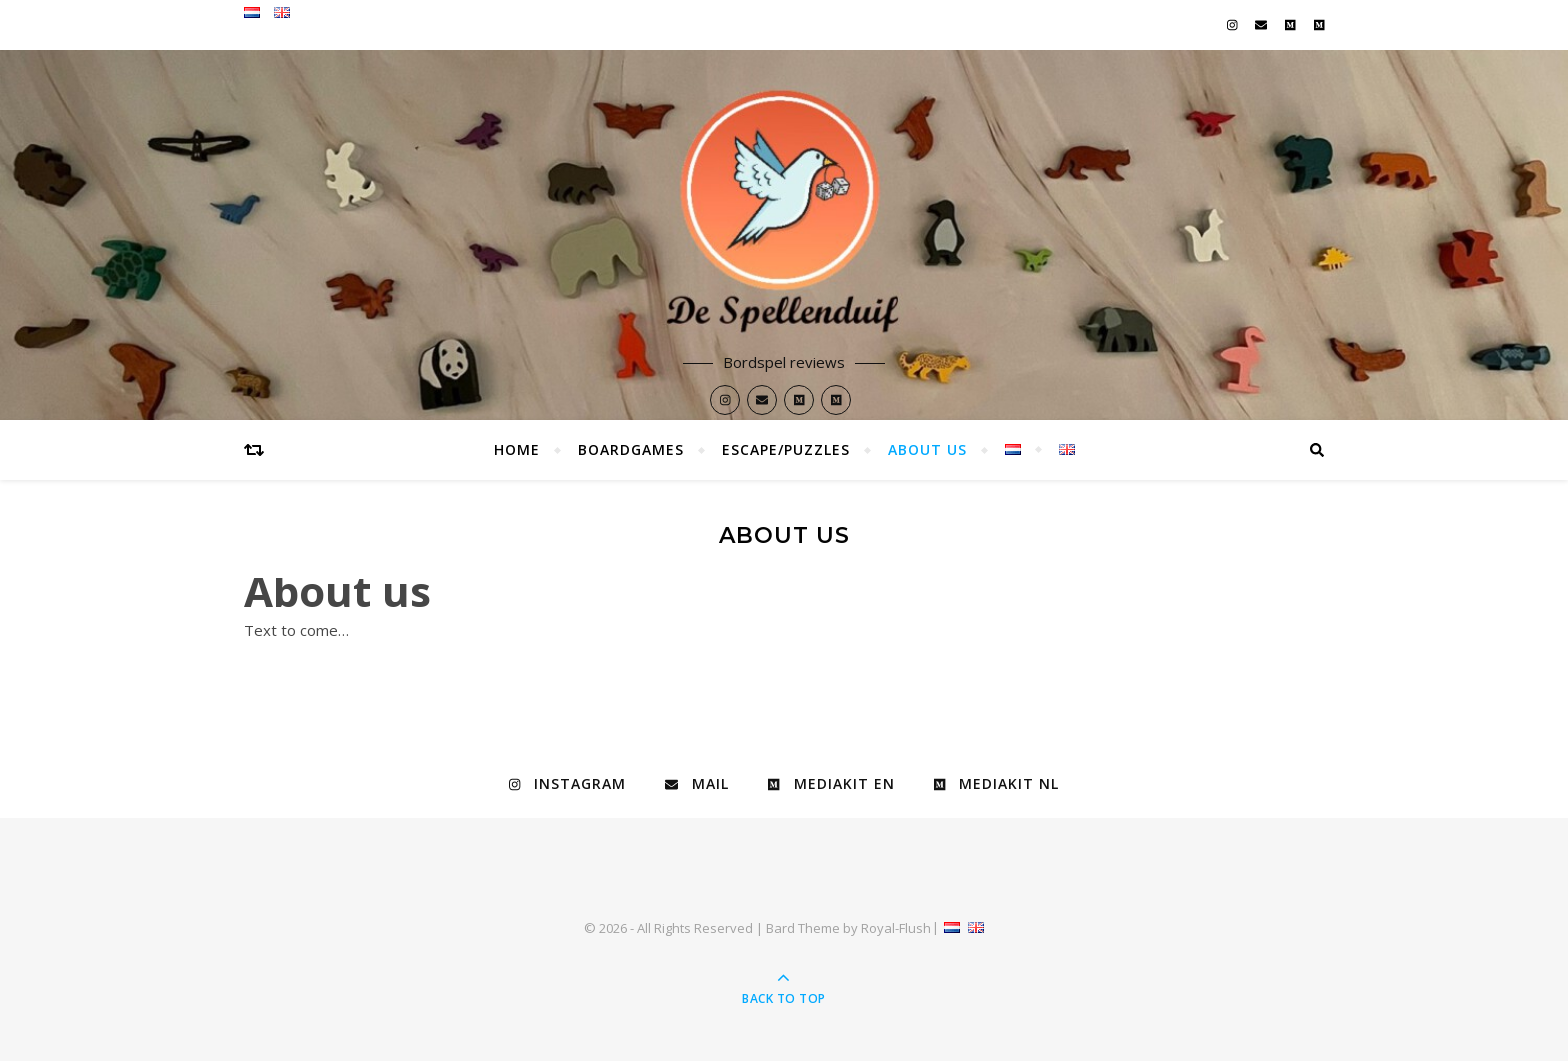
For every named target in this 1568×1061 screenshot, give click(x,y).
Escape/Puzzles (786, 449)
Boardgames (631, 449)
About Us (927, 449)
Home (517, 449)
